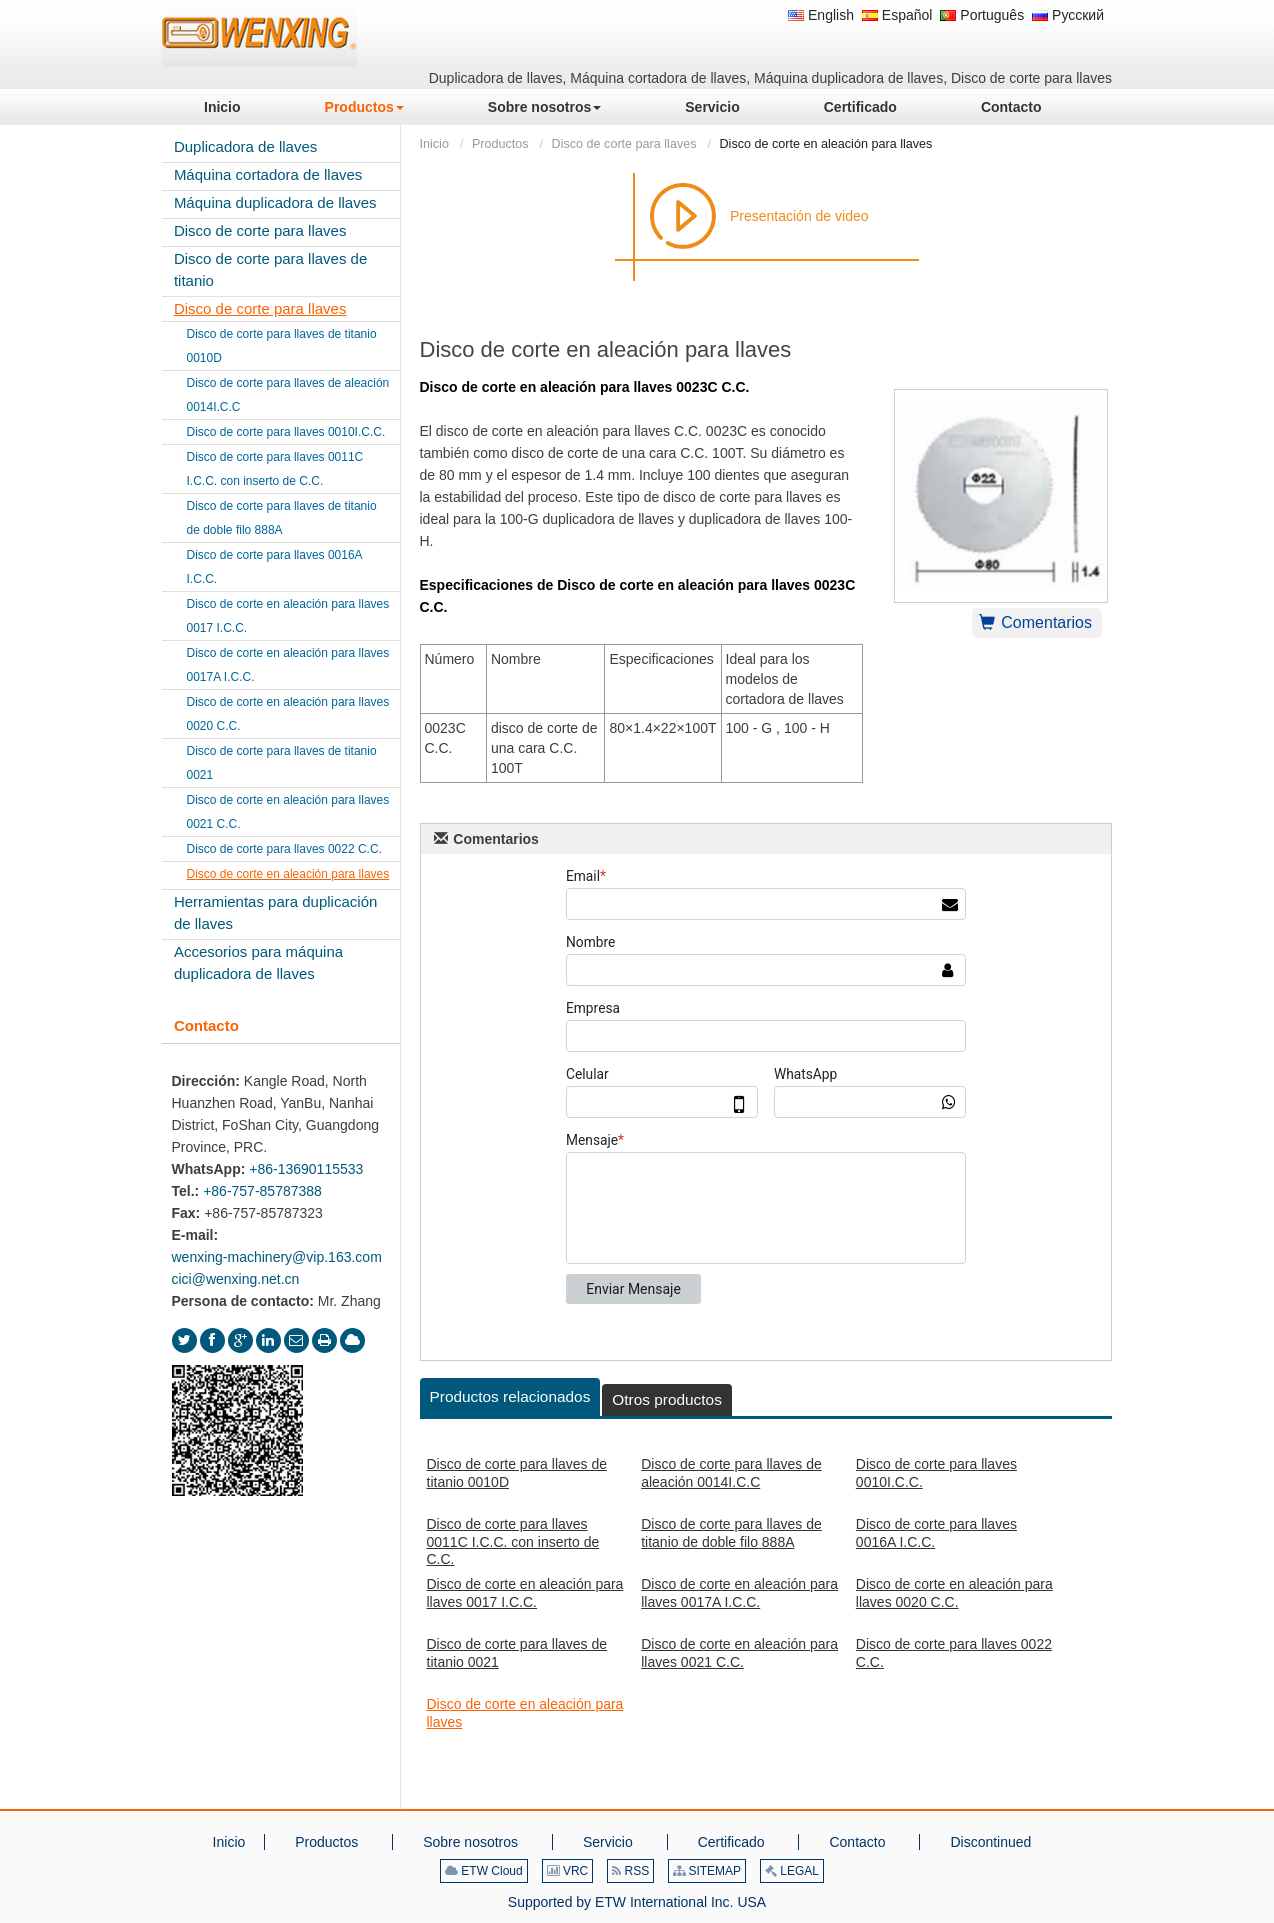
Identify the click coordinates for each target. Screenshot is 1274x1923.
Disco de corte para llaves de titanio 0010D (517, 1473)
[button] (364, 107)
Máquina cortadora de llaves (268, 174)
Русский (1068, 15)
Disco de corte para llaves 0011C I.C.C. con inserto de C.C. (513, 1541)
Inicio (434, 144)
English (821, 15)
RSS (630, 1871)
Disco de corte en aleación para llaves (525, 1713)
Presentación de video (799, 216)
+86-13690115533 (306, 1169)
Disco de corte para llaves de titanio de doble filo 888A (731, 1533)
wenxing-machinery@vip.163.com (277, 1257)
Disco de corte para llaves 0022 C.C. (954, 1653)
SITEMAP (707, 1871)
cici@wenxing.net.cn (236, 1279)
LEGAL (792, 1871)
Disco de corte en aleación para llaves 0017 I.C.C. (525, 1593)
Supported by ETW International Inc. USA (637, 1902)
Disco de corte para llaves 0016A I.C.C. (936, 1533)
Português (982, 15)
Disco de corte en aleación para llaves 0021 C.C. (739, 1653)
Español (897, 15)
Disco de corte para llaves (624, 144)
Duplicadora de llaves (245, 146)
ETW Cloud (484, 1871)
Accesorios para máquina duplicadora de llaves (258, 962)
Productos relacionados (510, 1396)
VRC (568, 1871)
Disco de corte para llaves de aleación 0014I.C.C (731, 1473)
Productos (500, 144)
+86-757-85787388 (262, 1191)
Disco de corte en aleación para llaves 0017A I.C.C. (739, 1593)
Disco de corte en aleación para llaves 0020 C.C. (954, 1593)
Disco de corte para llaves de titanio (270, 269)
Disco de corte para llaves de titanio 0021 (517, 1653)
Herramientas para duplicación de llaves (275, 912)
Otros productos (667, 1399)
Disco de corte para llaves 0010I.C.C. (936, 1473)
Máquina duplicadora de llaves (275, 202)
